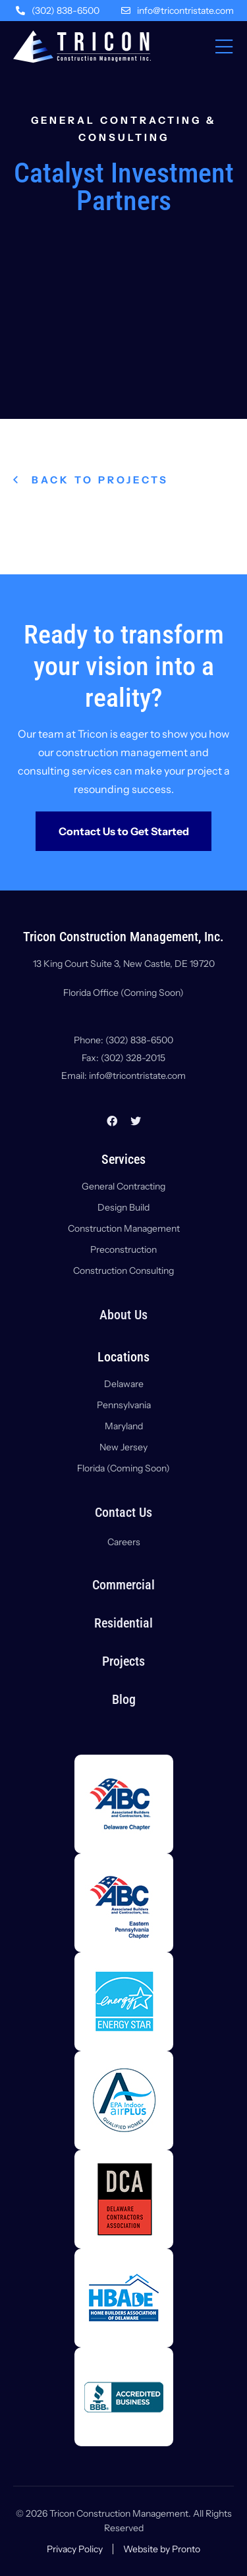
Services (123, 1159)
